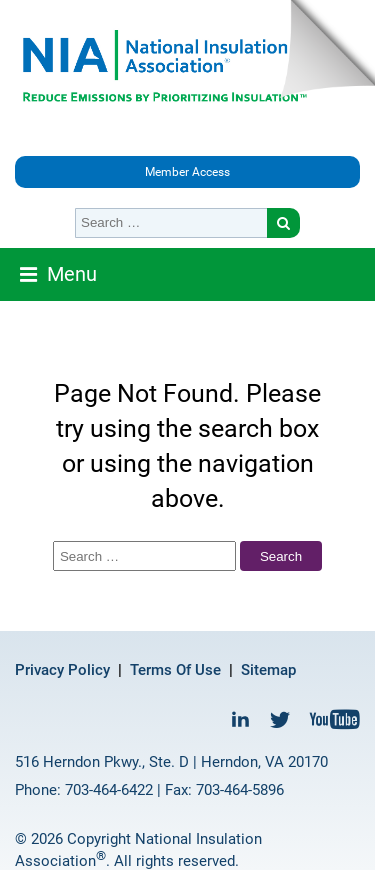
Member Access (187, 172)
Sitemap (268, 670)
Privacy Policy (62, 670)
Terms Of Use (175, 670)
